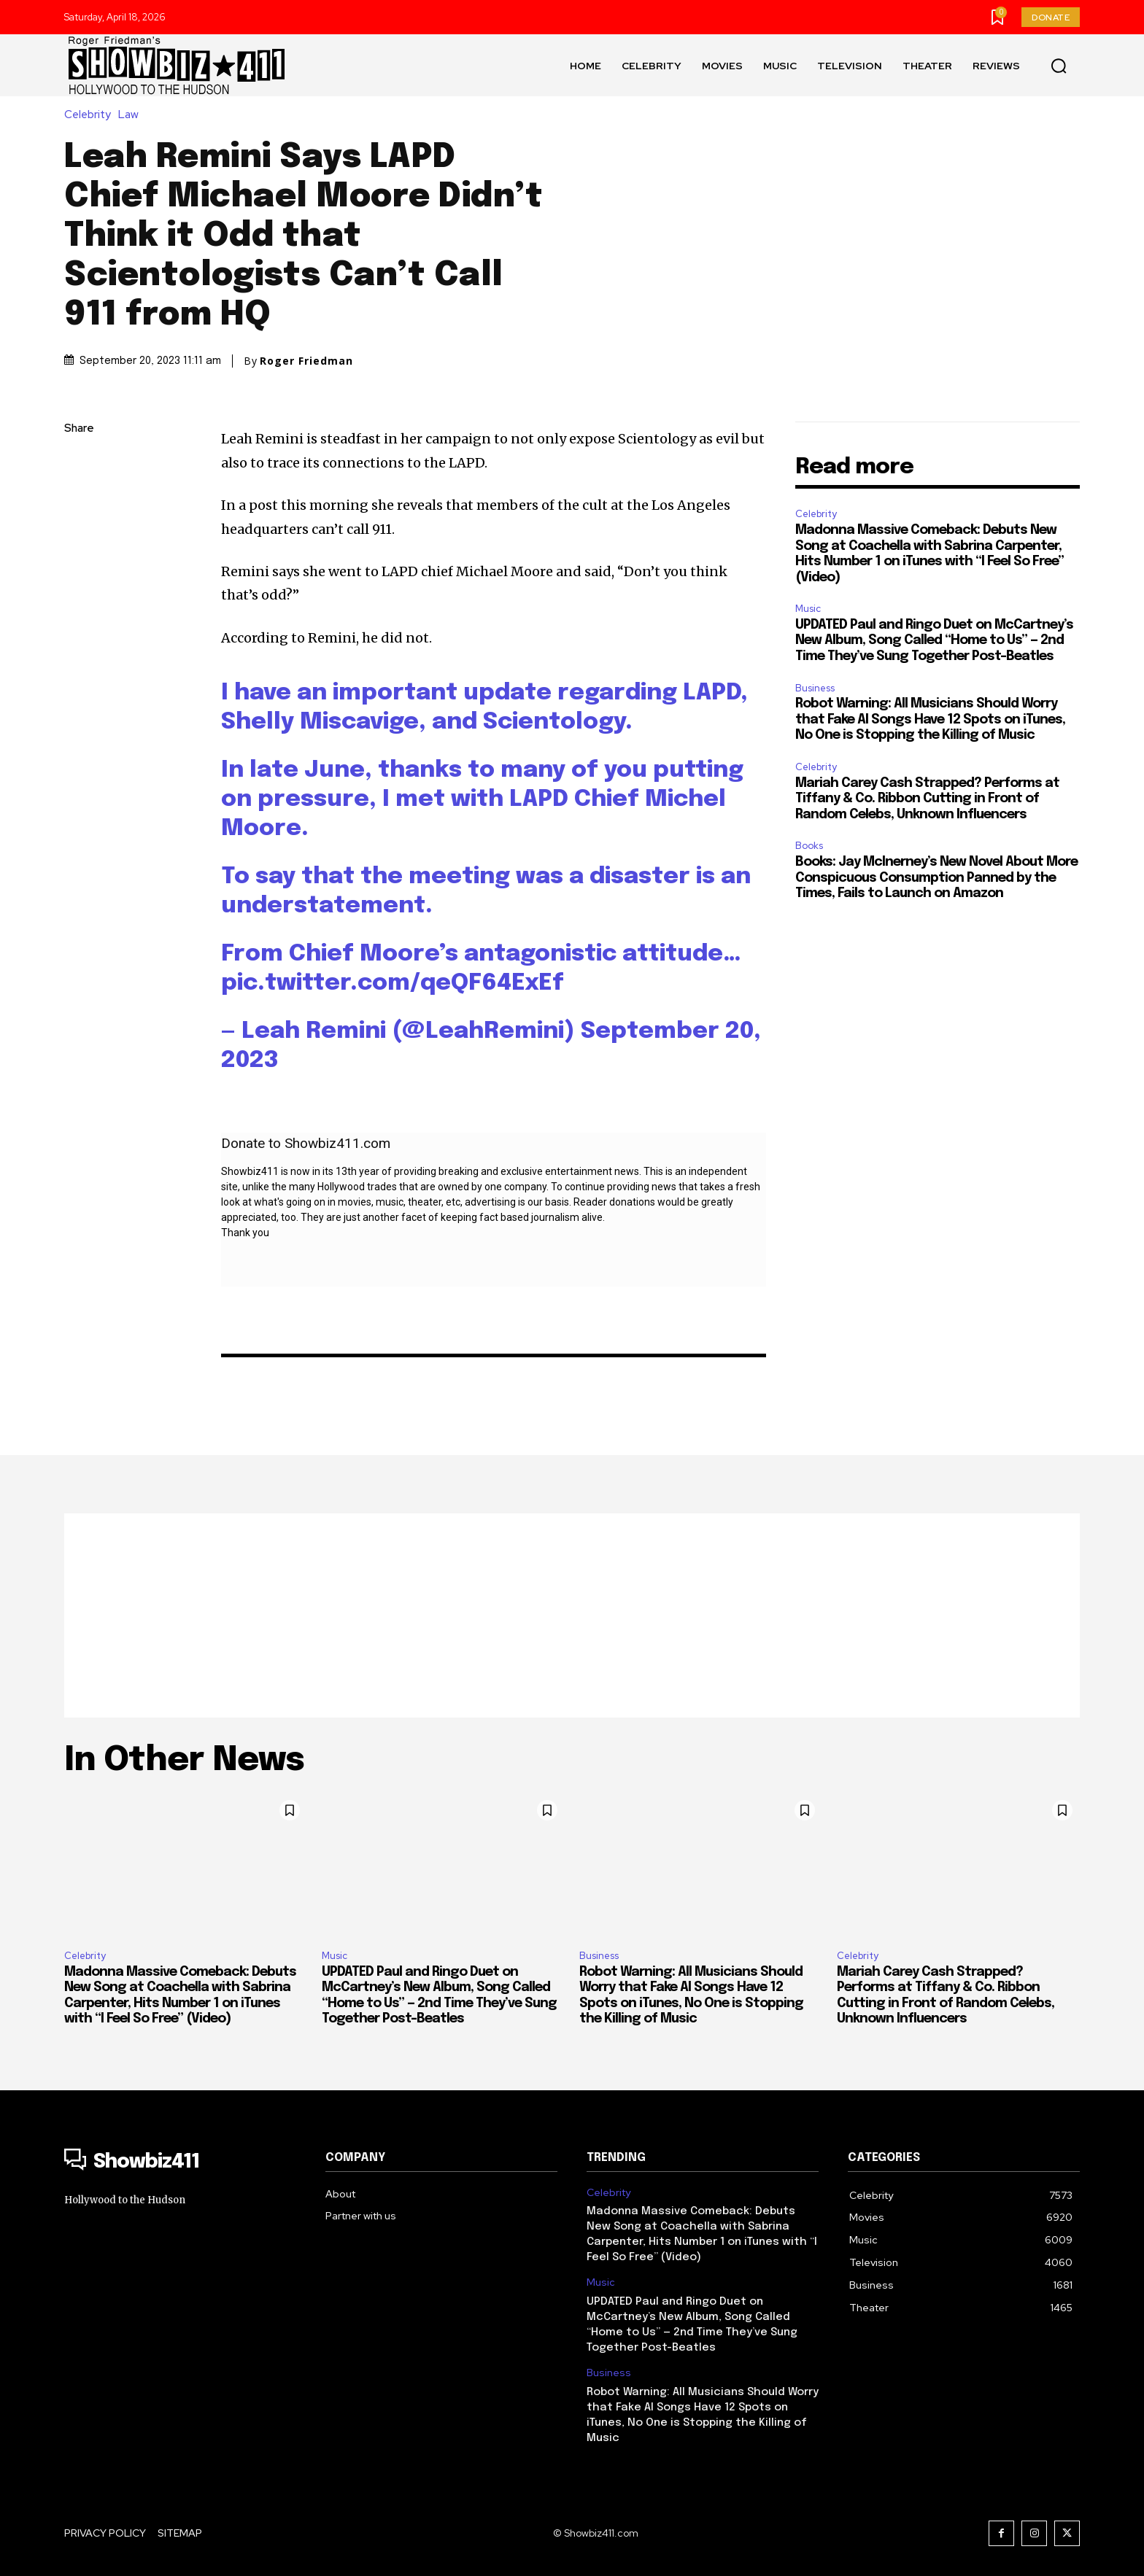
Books (809, 845)
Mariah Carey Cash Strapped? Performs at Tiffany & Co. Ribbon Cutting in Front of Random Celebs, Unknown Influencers (927, 799)
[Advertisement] (572, 1615)
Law (132, 114)
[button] (1058, 65)
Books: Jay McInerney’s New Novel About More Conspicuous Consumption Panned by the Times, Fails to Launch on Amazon (936, 878)
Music (808, 608)
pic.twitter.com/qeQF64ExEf (392, 983)
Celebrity (91, 114)
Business (815, 688)
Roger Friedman (306, 361)
